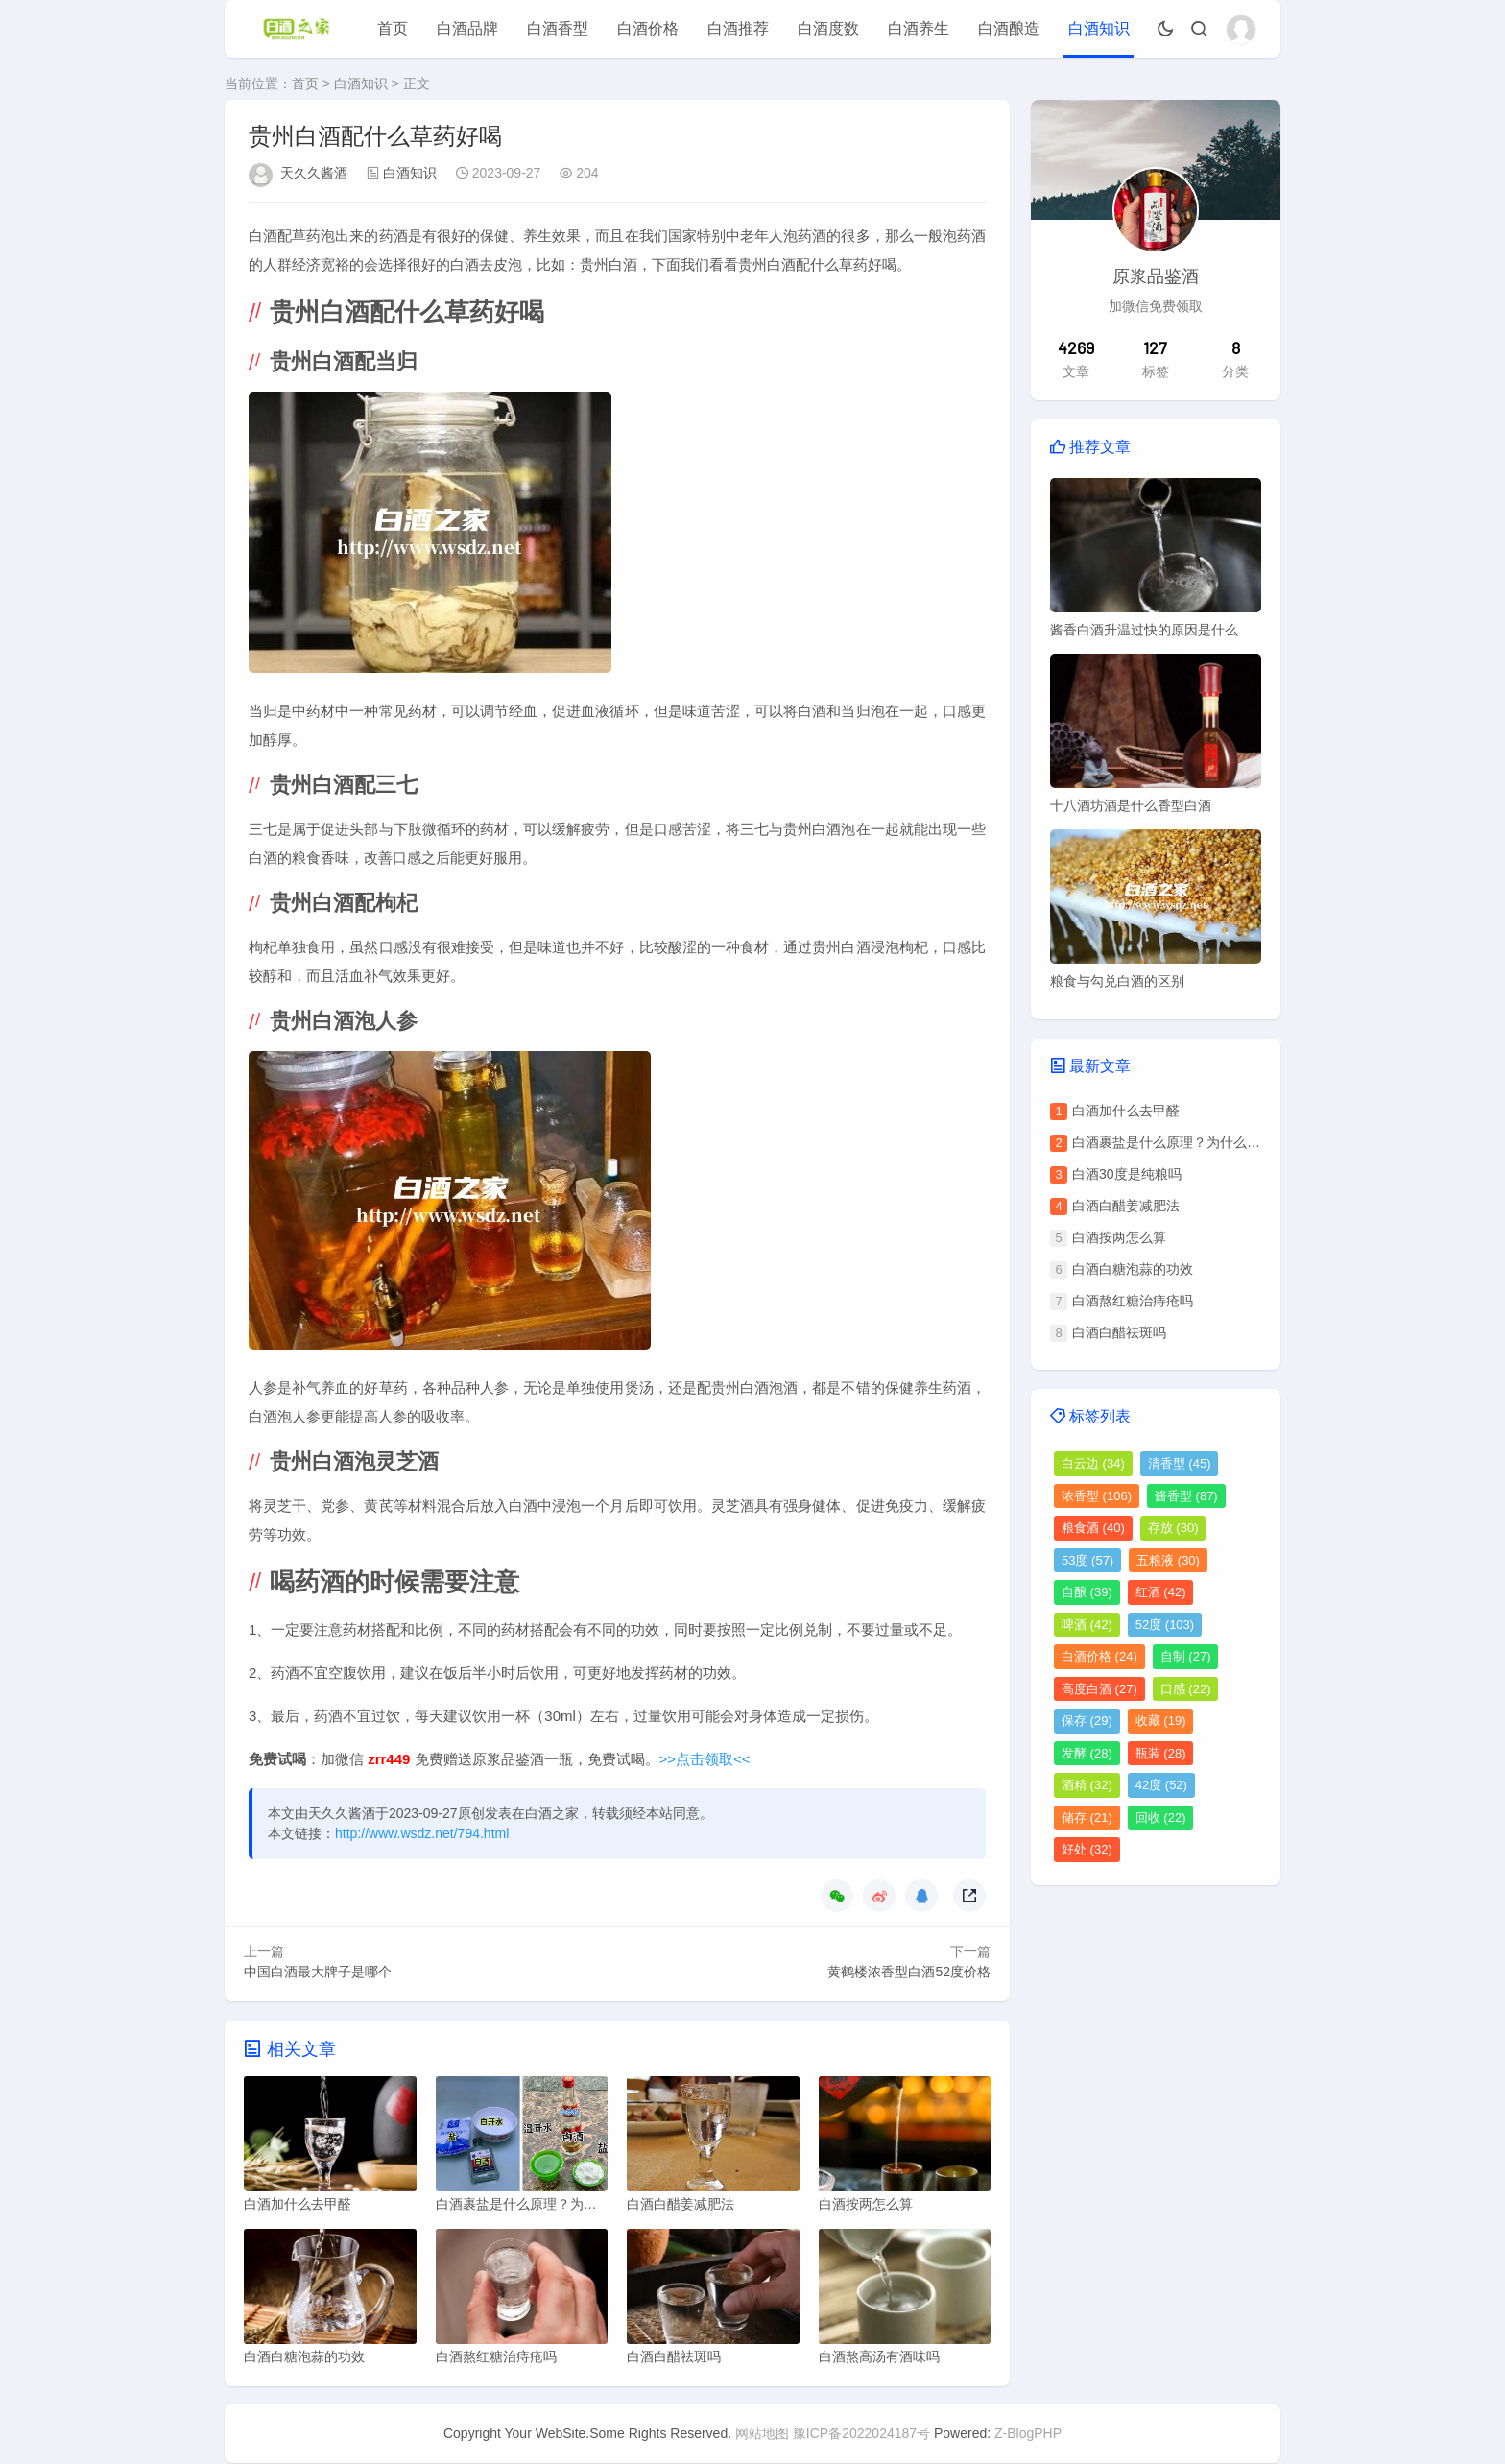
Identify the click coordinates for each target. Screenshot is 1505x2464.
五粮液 (1168, 1560)
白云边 (1093, 1463)
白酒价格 (648, 28)
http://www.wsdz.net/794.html (422, 1833)
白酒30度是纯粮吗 (1127, 1174)
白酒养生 (918, 28)
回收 (1160, 1817)
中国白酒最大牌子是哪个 (318, 1971)
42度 (1161, 1785)
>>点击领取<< (705, 1759)
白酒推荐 (738, 28)
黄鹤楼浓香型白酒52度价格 (909, 1971)
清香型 (1179, 1463)
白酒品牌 (467, 28)
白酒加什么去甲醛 (1126, 1110)
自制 (1185, 1656)
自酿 (1087, 1592)
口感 (1185, 1689)
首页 (392, 28)
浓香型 (1097, 1496)
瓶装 (1160, 1753)
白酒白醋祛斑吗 (1119, 1332)
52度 (1164, 1624)
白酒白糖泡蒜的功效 (1132, 1269)
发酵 (1087, 1753)
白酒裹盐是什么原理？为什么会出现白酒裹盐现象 (1220, 1142)
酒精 (1087, 1785)
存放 (1173, 1527)
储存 (1087, 1817)
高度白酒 (1099, 1689)
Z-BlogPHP (1028, 2434)
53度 (1087, 1560)
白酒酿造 (1008, 28)
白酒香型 (557, 28)
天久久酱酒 (313, 172)
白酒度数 (828, 28)
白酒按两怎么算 (1119, 1237)
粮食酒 (1093, 1527)
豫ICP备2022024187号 (861, 2434)
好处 (1087, 1849)
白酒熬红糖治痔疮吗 (1132, 1300)
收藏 (1160, 1720)
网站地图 (762, 2434)
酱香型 (1186, 1496)
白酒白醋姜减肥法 (1126, 1205)
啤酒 (1087, 1624)
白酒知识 (1099, 28)
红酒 (1160, 1592)
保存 (1087, 1720)
